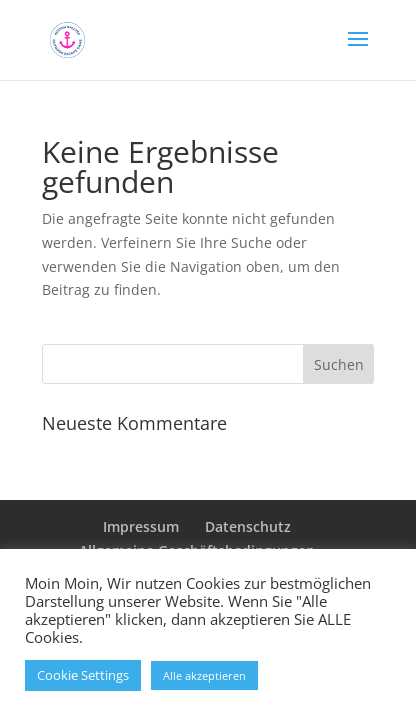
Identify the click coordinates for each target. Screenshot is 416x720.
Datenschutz (248, 526)
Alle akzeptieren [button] (204, 675)
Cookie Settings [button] (83, 675)
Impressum (141, 526)
